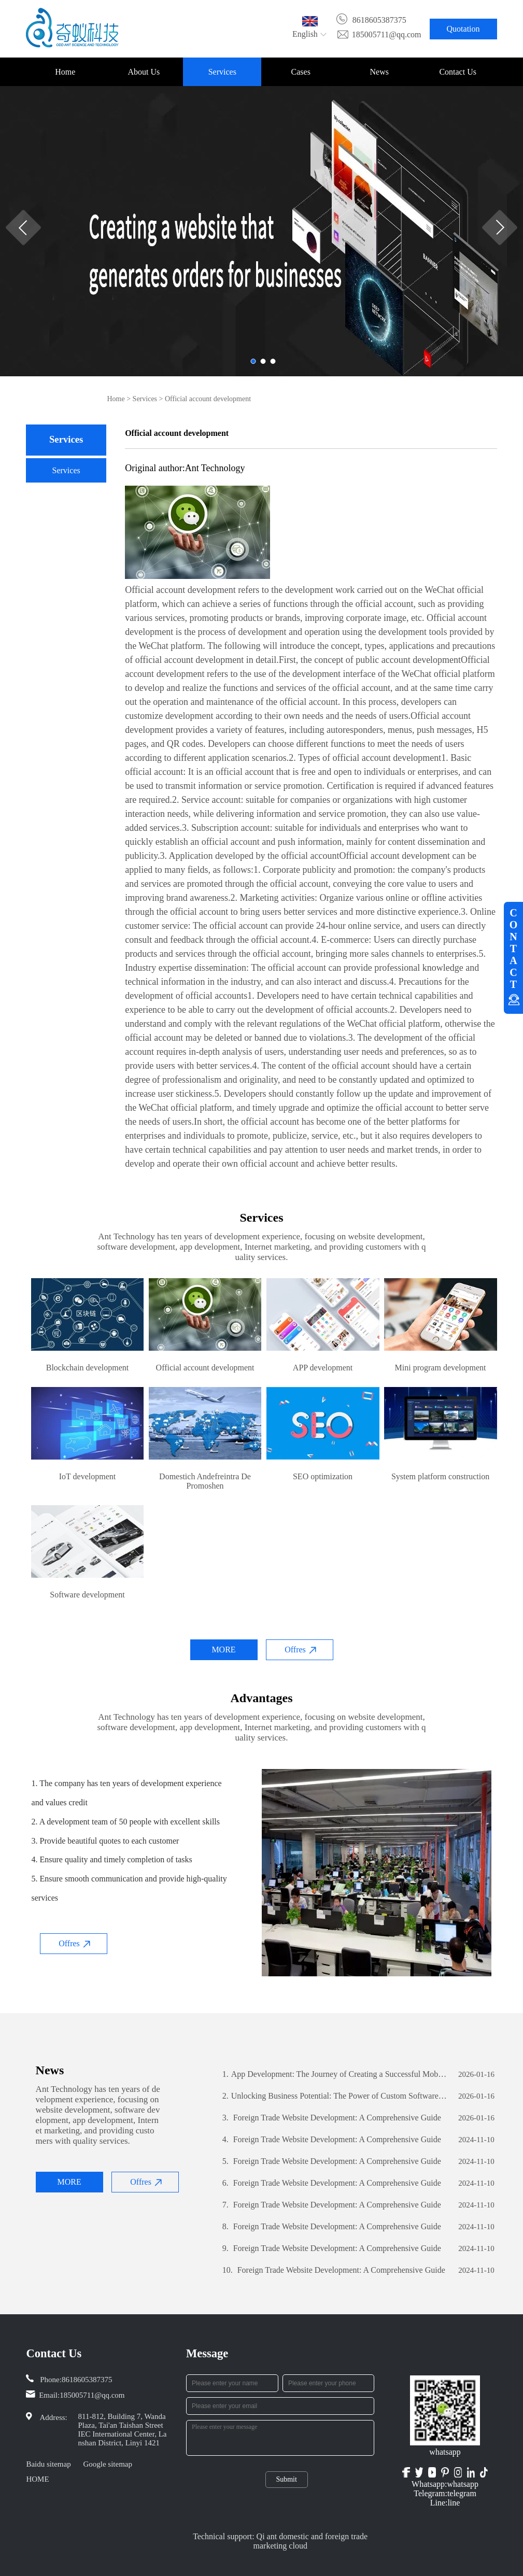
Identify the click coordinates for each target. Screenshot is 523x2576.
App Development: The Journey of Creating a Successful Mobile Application (335, 2074)
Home (65, 71)
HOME (37, 2479)
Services (222, 71)
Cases (300, 71)
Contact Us (457, 71)
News (379, 71)
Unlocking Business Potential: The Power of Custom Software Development (335, 2096)
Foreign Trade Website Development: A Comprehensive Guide (331, 2118)
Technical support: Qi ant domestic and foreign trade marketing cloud (280, 2541)
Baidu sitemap (48, 2464)
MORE (223, 1649)
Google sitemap (107, 2464)
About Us (144, 71)
